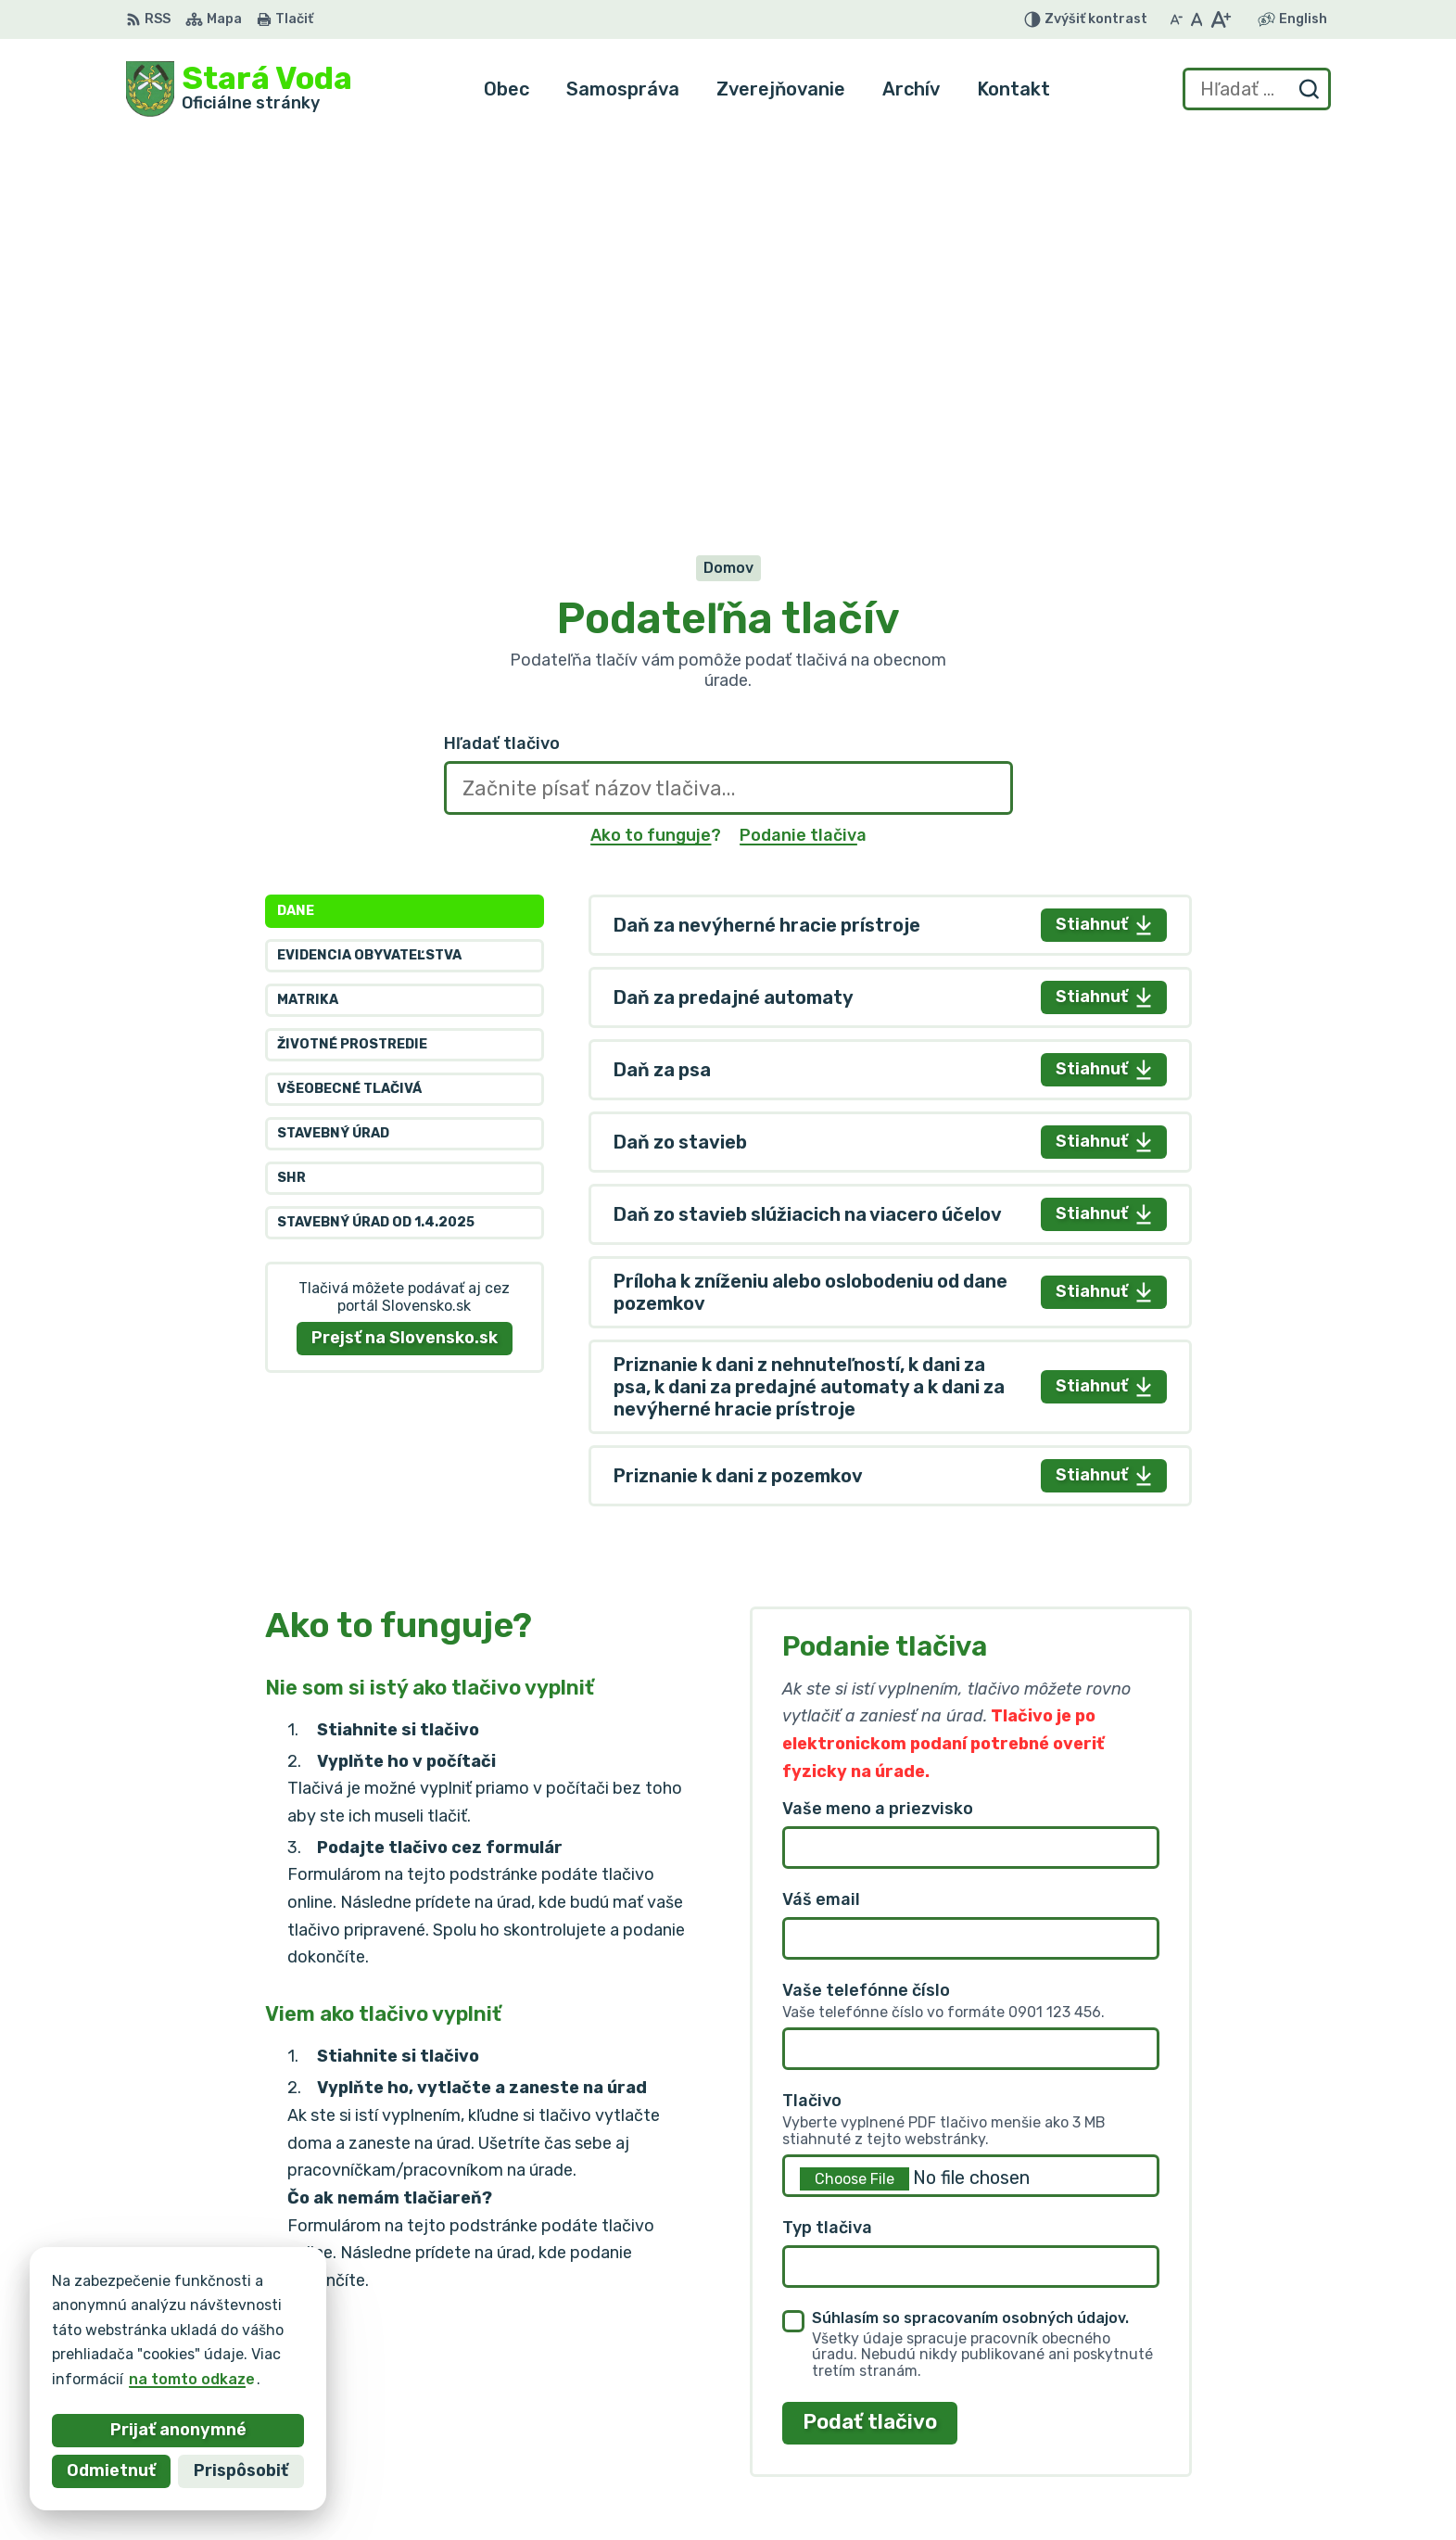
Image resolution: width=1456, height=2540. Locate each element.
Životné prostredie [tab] (352, 666)
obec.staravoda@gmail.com (1228, 2425)
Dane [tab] (295, 532)
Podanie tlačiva (803, 456)
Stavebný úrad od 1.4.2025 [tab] (376, 844)
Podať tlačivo (870, 2043)
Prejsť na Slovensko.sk (404, 959)
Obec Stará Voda (309, 2328)
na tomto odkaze (158, 2379)
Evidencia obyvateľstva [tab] (369, 577)
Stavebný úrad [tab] (333, 755)
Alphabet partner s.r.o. (400, 2310)
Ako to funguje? (655, 456)
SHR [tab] (291, 799)
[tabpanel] (890, 821)
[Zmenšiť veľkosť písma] (1176, 19)
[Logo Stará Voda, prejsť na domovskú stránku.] (239, 89)
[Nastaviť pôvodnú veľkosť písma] (1197, 19)
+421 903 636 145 (1193, 2405)
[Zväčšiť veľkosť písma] (1220, 19)
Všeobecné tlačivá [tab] (349, 710)
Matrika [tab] (307, 621)
